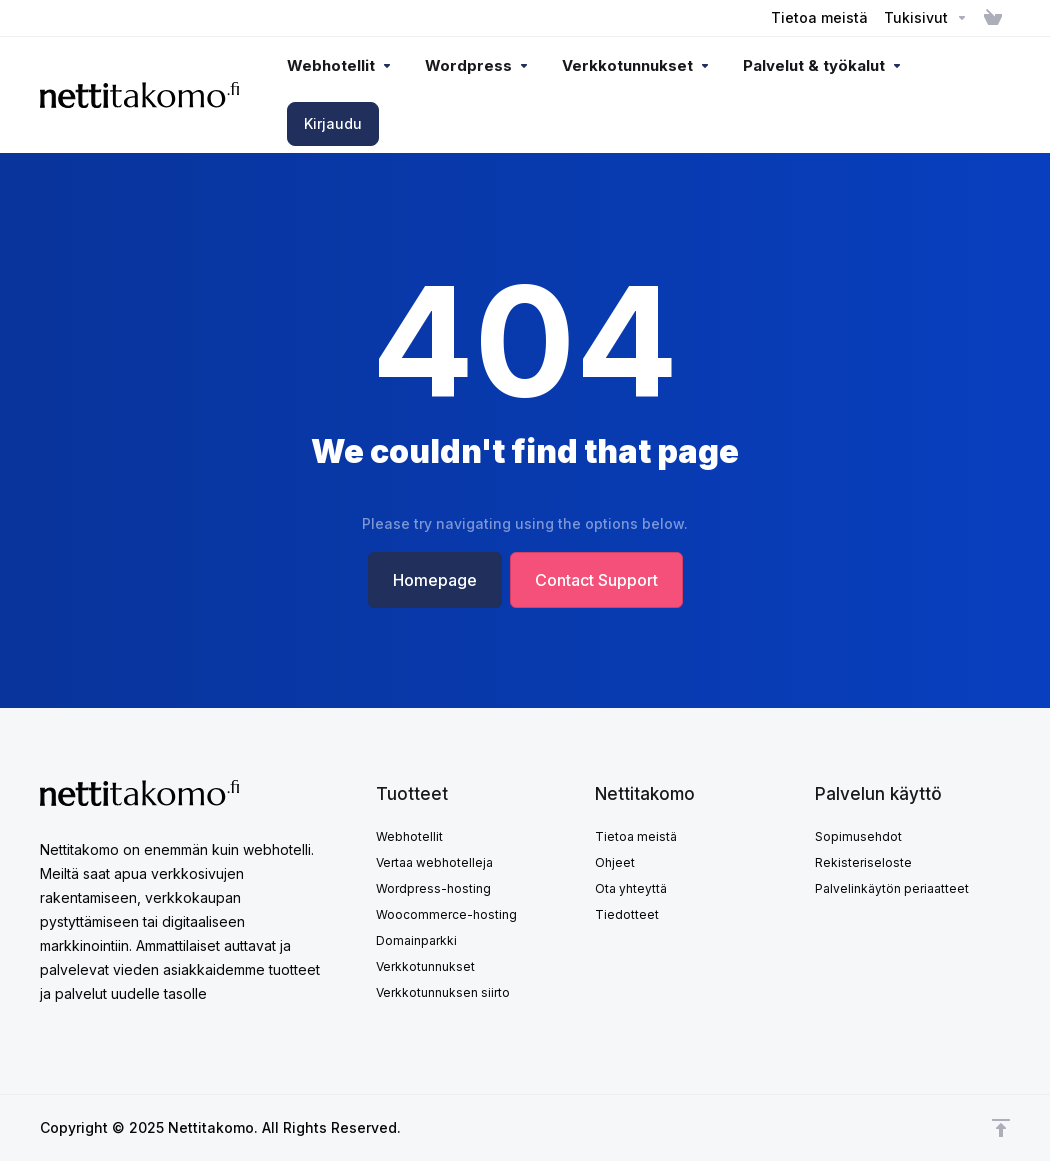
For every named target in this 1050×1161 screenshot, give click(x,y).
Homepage (435, 580)
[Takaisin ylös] (1001, 1128)
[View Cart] (993, 18)
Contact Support (596, 580)
